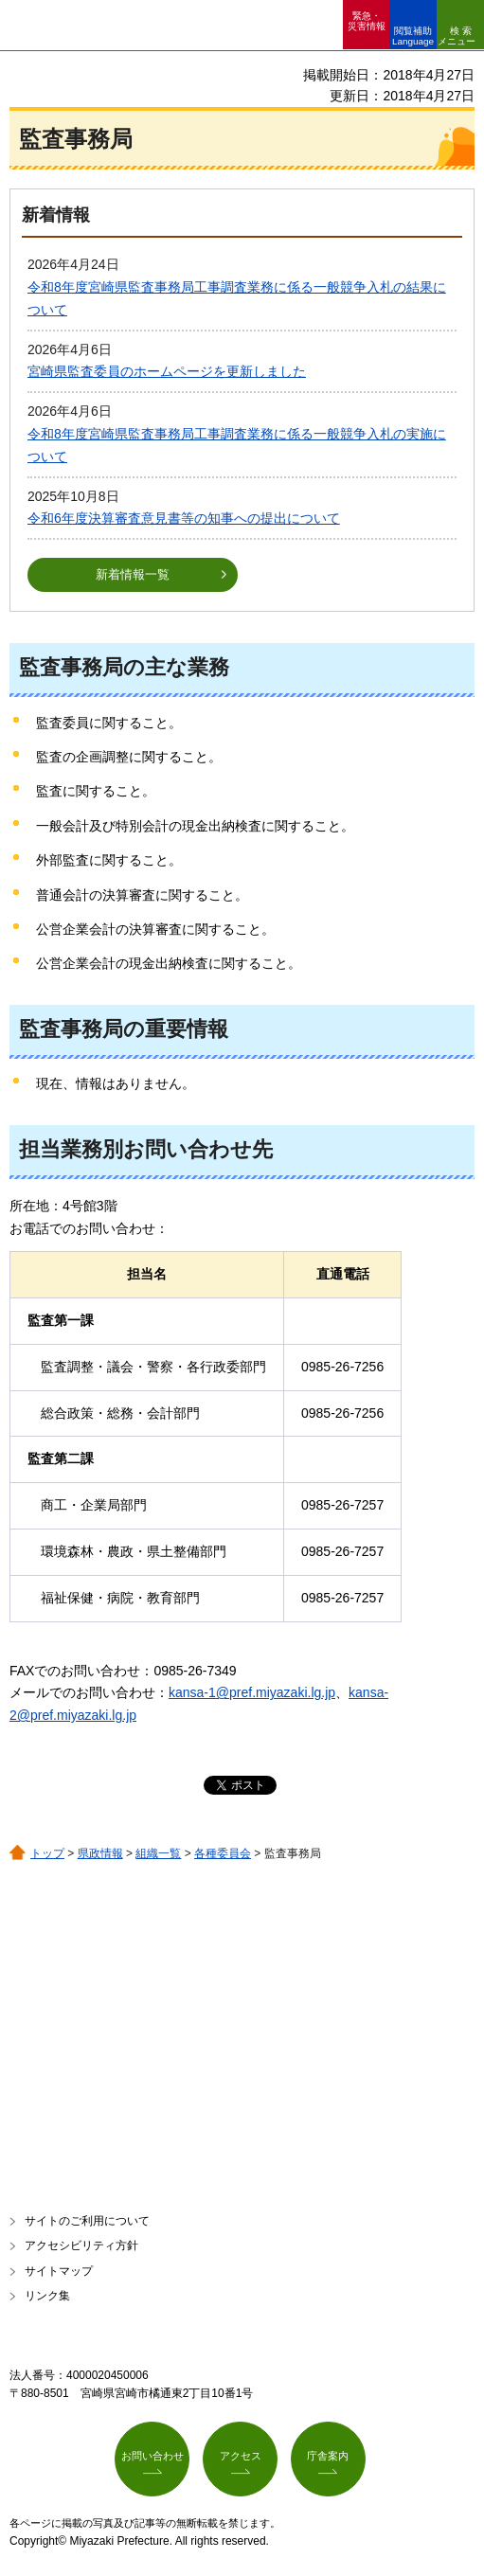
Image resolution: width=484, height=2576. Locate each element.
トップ (47, 1853)
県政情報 (100, 1853)
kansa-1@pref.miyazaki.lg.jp (252, 1692)
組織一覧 (158, 1853)
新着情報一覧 (133, 574)
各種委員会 (222, 1853)
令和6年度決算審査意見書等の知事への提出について (183, 518)
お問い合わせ (152, 2455)
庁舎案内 (328, 2455)
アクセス (240, 2455)
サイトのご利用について (87, 2220)
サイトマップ (59, 2271)
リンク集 (47, 2295)
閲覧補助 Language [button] (413, 36)
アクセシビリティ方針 (81, 2245)
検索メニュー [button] (456, 36)
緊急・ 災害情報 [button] (366, 20)
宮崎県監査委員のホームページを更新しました (166, 371)
